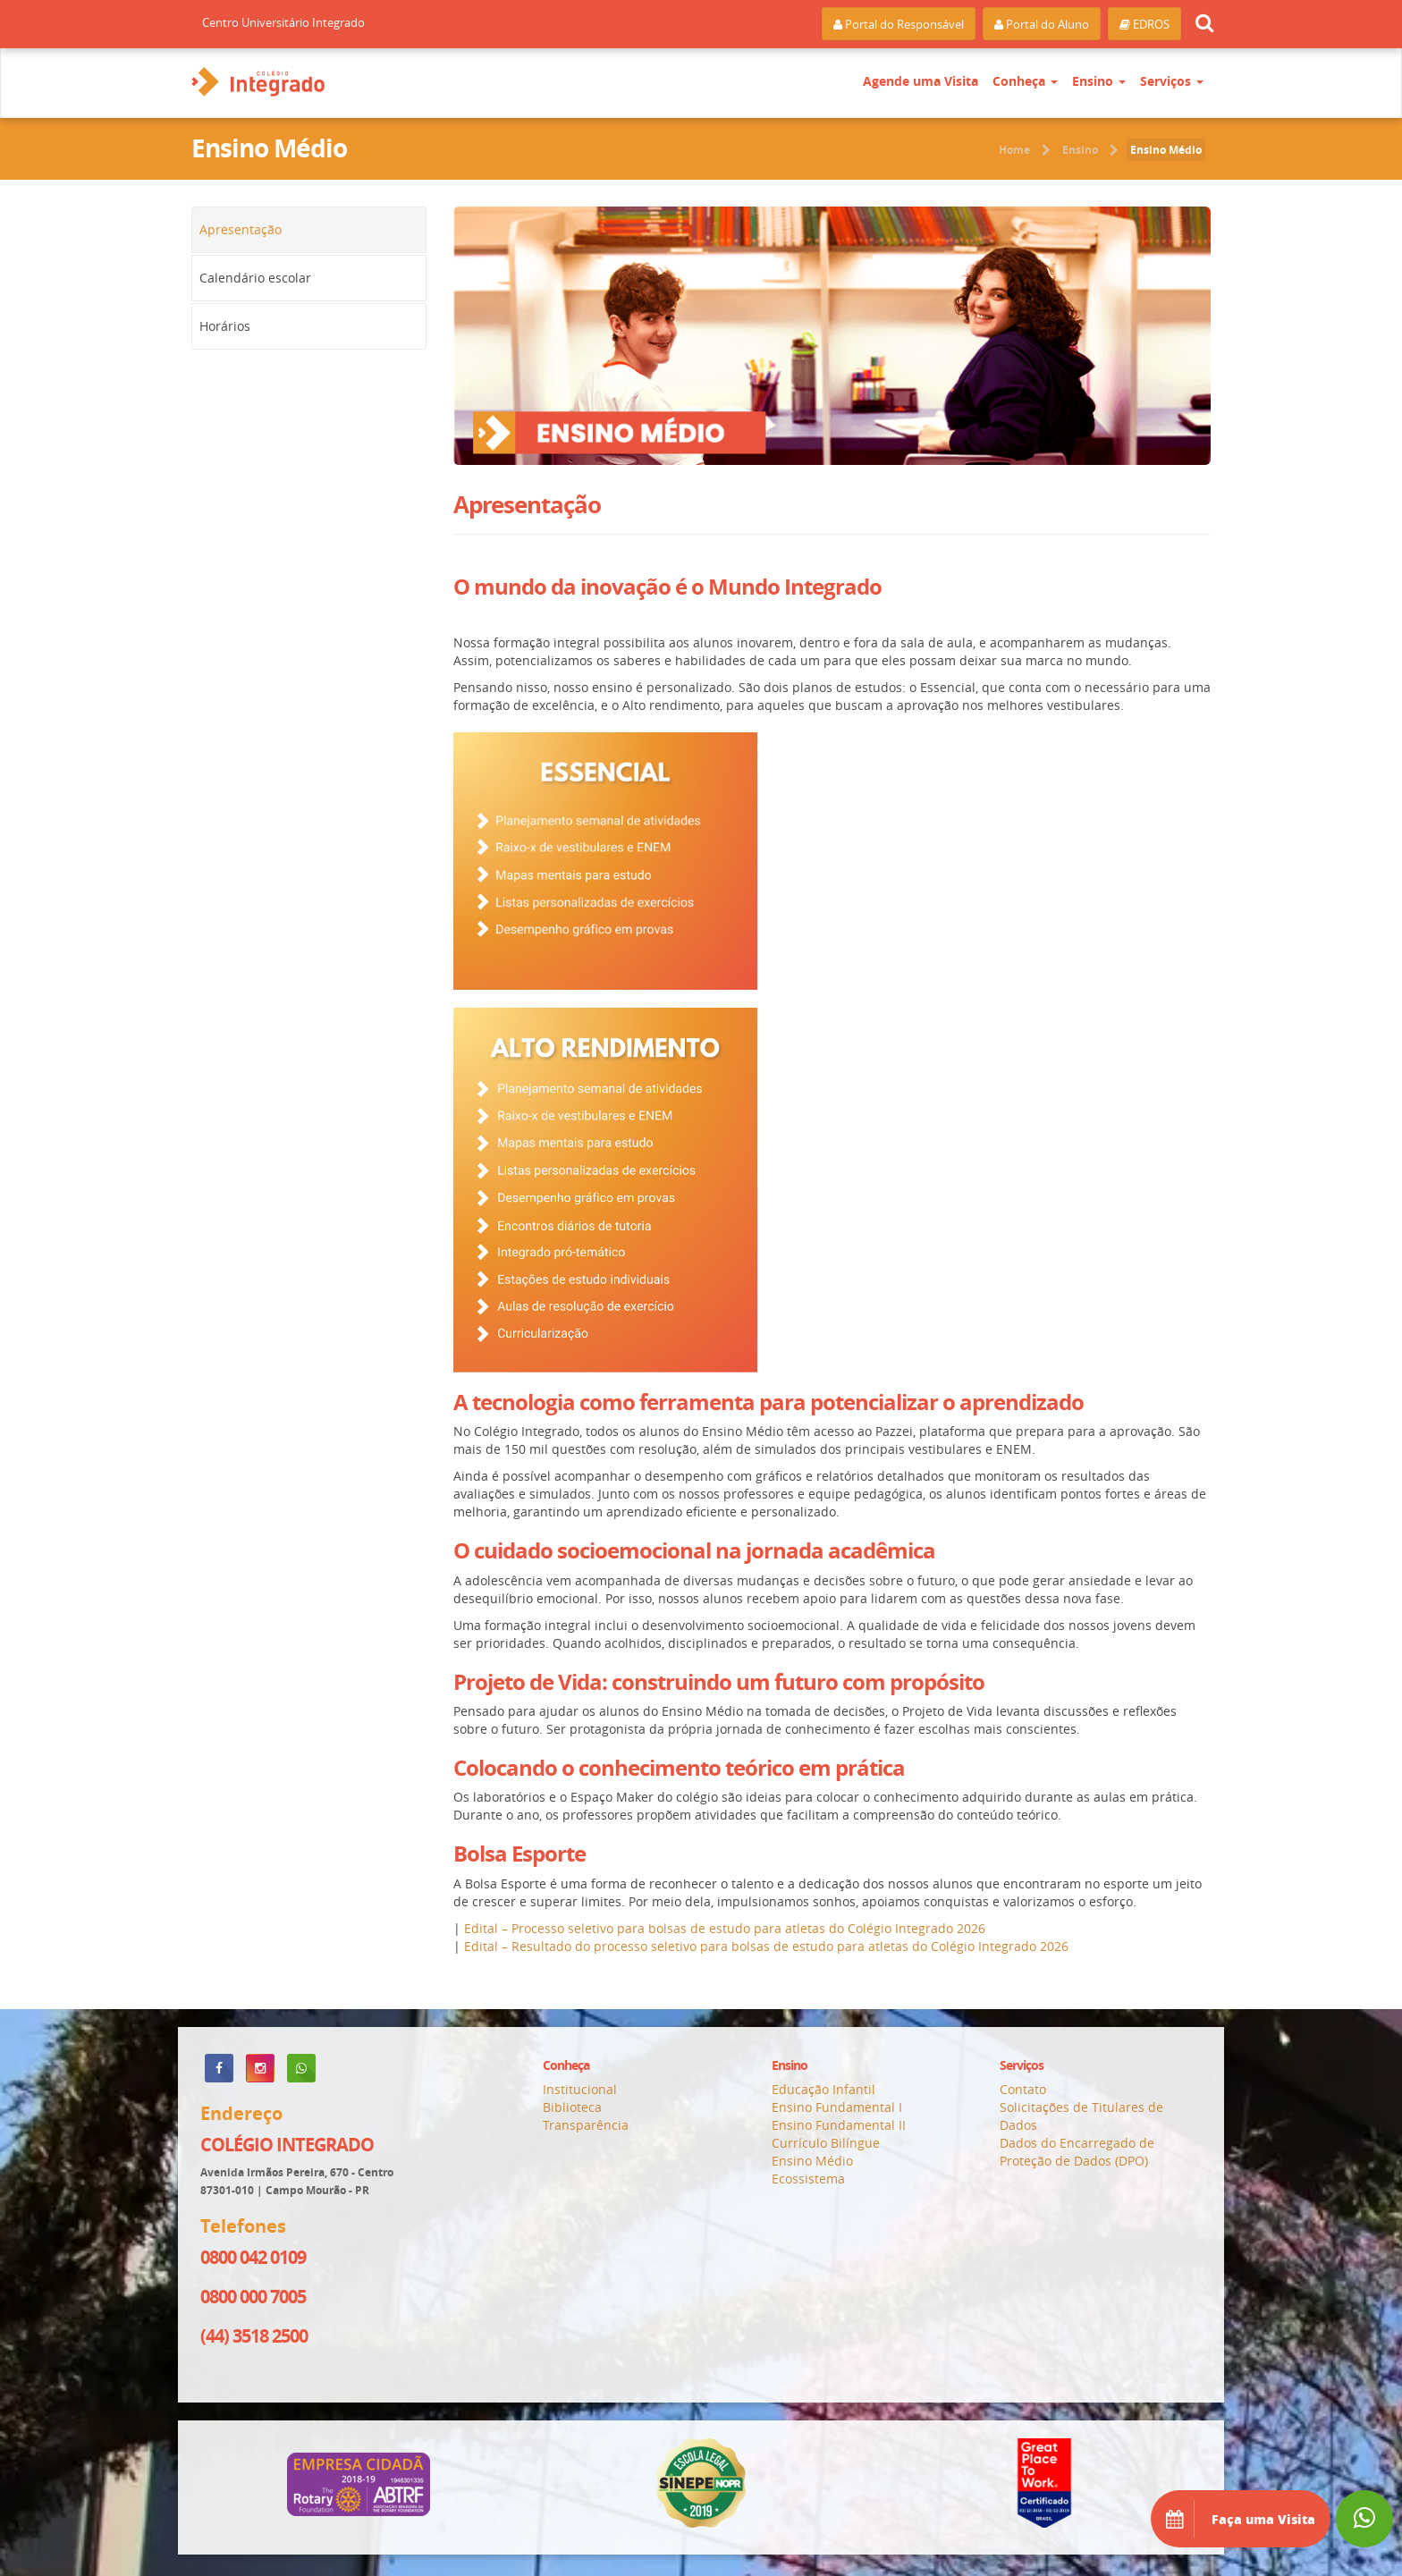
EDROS (1144, 24)
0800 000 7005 (253, 2297)
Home (1014, 149)
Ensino (1099, 80)
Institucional (580, 2089)
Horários (224, 325)
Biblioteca (572, 2107)
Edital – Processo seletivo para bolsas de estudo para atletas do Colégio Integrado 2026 (724, 1928)
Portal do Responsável (898, 24)
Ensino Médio (1166, 149)
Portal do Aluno (1041, 24)
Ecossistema (808, 2178)
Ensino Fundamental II (839, 2124)
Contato (1023, 2089)
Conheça (1025, 80)
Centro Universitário (283, 22)
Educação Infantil (823, 2089)
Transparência (586, 2124)
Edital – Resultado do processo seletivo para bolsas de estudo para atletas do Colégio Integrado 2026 (766, 1946)
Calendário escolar (255, 277)
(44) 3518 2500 (254, 2336)
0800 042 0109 (253, 2257)
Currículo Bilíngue (826, 2142)
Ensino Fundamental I (837, 2107)
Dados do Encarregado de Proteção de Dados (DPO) (1077, 2151)
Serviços (1172, 80)
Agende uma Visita (920, 80)
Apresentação (240, 229)
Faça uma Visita (1240, 2519)
